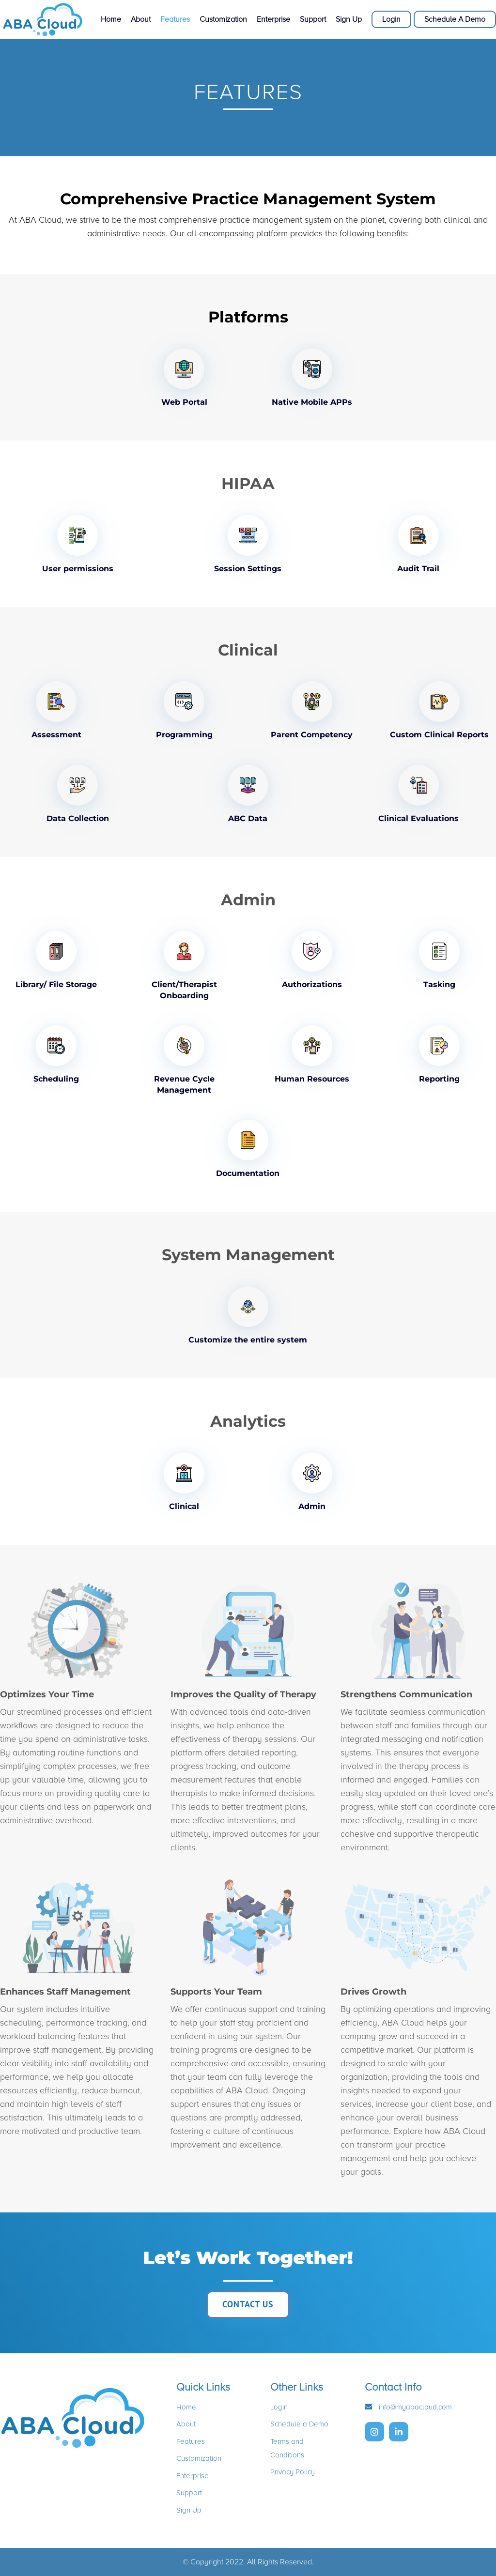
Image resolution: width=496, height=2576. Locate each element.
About (141, 19)
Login (391, 19)
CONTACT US (248, 2304)
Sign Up (349, 19)
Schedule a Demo (299, 2424)
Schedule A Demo (454, 19)
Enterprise (273, 19)
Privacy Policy (292, 2472)
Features (175, 19)
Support (313, 19)
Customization (223, 19)
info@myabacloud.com (414, 2407)
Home (111, 19)
